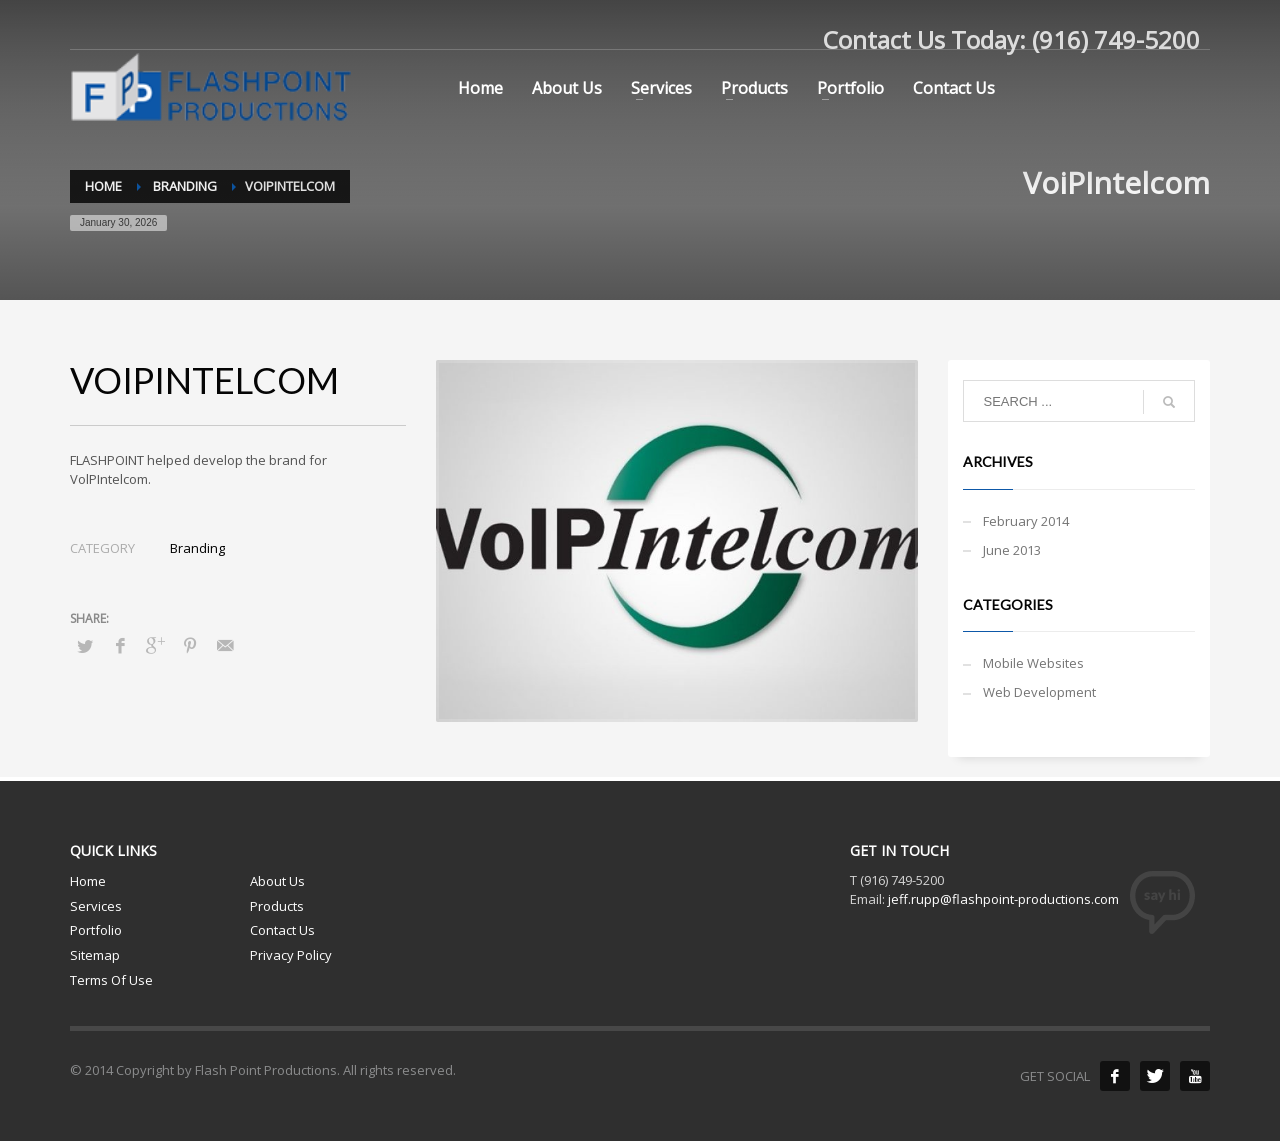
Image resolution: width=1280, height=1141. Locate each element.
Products (277, 906)
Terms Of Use (111, 980)
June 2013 (1012, 550)
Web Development (1039, 692)
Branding (197, 548)
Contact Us (282, 930)
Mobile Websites (1033, 663)
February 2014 (1026, 521)
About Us (277, 881)
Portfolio (96, 930)
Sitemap (95, 955)
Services (96, 906)
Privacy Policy (291, 955)
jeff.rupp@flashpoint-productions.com (1003, 899)
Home (88, 881)
